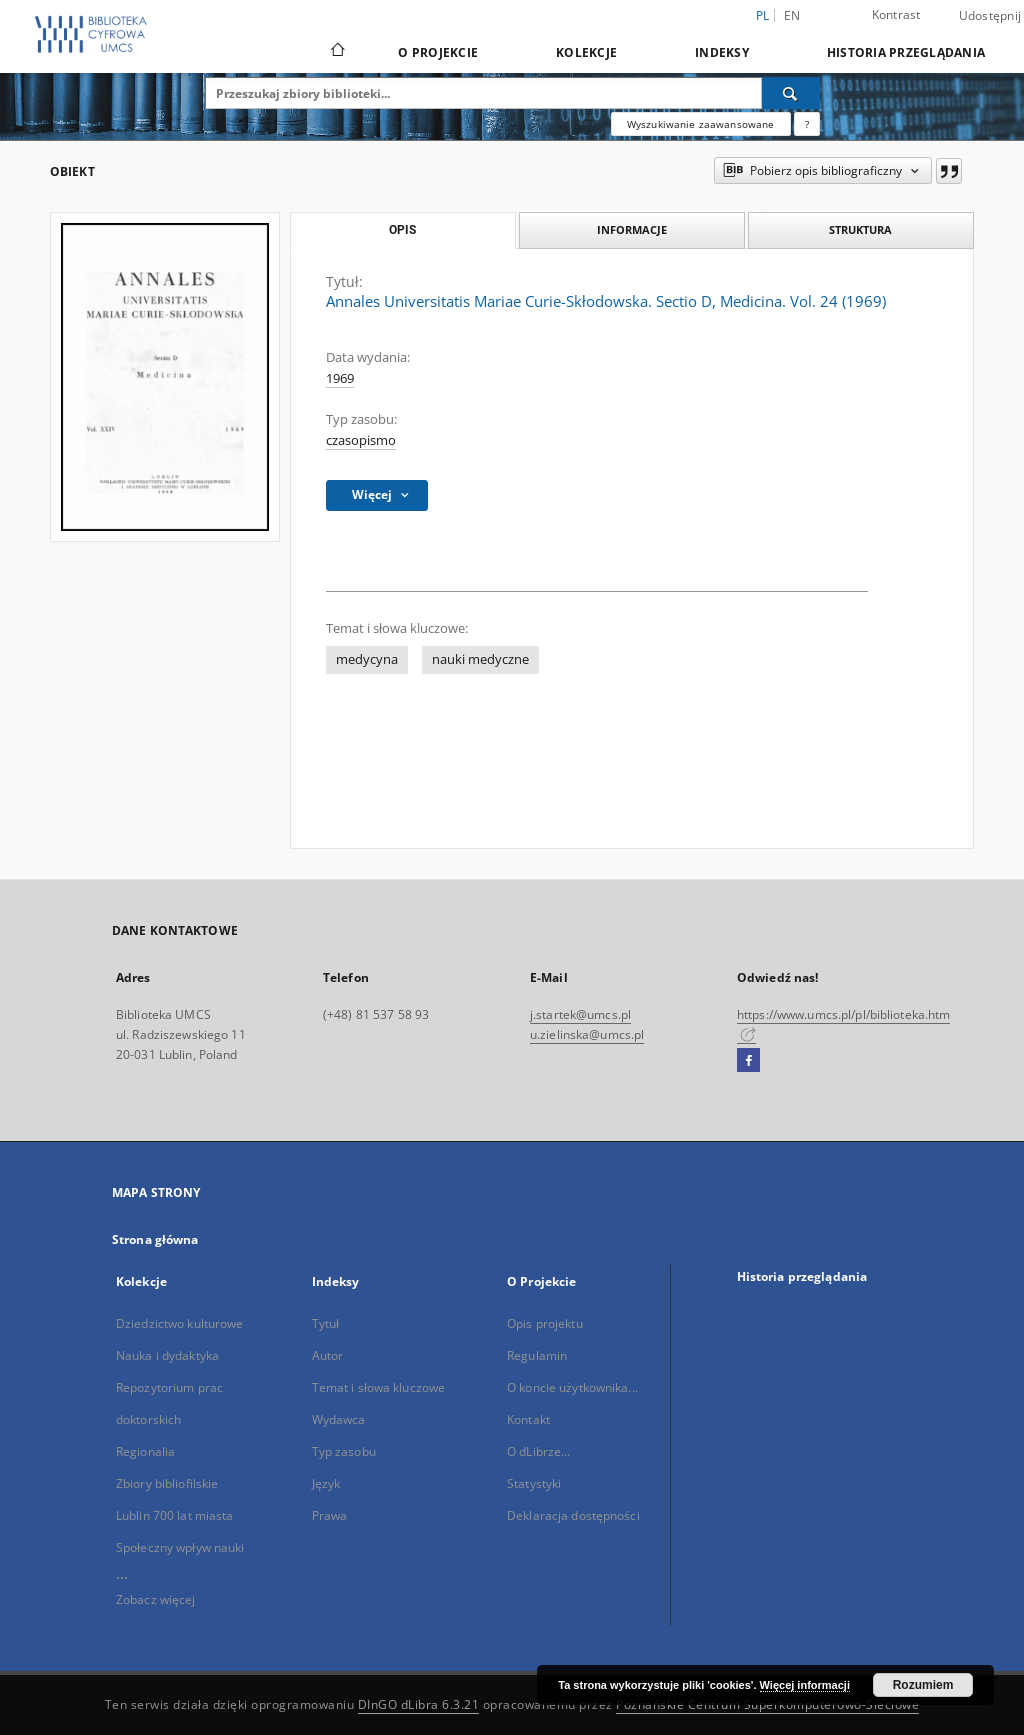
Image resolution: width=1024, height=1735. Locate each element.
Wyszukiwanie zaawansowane (701, 124)
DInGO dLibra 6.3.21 (419, 1704)
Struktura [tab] (860, 229)
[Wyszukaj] (791, 93)
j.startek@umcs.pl (580, 1014)
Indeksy (722, 52)
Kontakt (528, 1419)
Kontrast (896, 14)
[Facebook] (748, 1061)
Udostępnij (990, 16)
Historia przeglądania (906, 52)
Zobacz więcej (156, 1599)
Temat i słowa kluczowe (379, 1387)
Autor (328, 1355)
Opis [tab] (402, 230)
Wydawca (339, 1419)
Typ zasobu (344, 1451)
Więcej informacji (805, 1685)
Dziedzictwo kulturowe (180, 1323)
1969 (340, 378)
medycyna (367, 659)
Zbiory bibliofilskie (167, 1483)
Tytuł (326, 1323)
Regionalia (145, 1451)
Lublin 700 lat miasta (175, 1515)
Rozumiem (923, 1685)
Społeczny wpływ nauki (180, 1547)
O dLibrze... (538, 1451)
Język (326, 1483)
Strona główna (155, 1239)
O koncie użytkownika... (572, 1387)
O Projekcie (438, 52)
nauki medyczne (480, 659)
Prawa (330, 1515)
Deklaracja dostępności (573, 1515)
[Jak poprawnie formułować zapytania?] (807, 124)
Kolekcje (586, 52)
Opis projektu (545, 1323)
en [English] (792, 15)
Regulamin (537, 1355)
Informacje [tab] (632, 229)
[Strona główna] (336, 52)
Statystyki (534, 1483)
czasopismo (361, 440)
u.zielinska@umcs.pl (587, 1034)
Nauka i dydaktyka (167, 1355)
